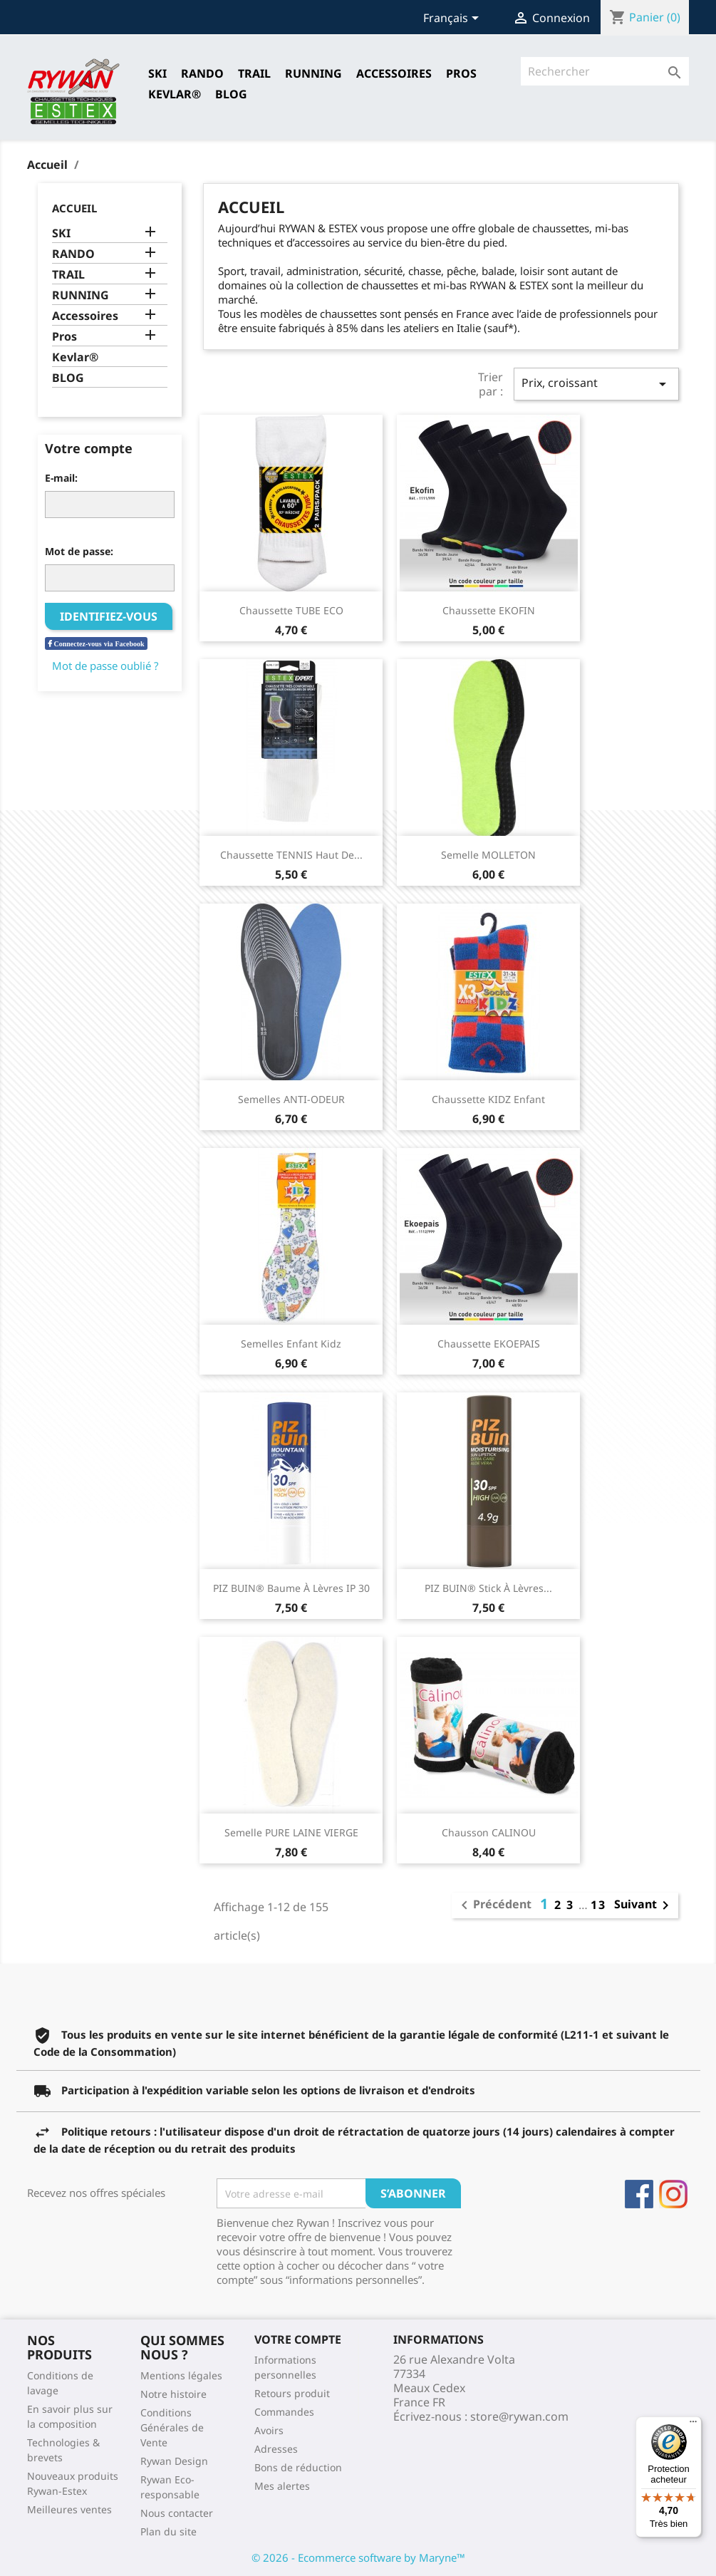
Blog (231, 94)
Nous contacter (176, 2513)
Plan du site (168, 2531)
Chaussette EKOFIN (488, 610)
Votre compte (297, 2339)
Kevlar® (174, 94)
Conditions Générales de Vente (172, 2427)
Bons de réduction (298, 2467)
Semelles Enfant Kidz (291, 1343)
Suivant (644, 1905)
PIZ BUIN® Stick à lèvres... (488, 1588)
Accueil (74, 208)
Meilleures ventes (69, 2509)
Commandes (284, 2412)
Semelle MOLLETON (488, 855)
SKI (157, 73)
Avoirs (269, 2430)
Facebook (639, 2194)
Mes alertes (282, 2486)
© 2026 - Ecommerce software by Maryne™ (358, 2557)
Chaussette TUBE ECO (291, 610)
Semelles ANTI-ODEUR (291, 1099)
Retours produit (292, 2393)
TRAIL (254, 73)
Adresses (276, 2449)
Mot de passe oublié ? (105, 665)
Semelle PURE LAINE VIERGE (291, 1832)
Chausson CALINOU (489, 1832)
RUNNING (313, 73)
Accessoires (394, 73)
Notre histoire (173, 2394)
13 (598, 1905)
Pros (461, 73)
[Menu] (693, 2424)
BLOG (68, 378)
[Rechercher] (605, 71)
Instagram (673, 2194)
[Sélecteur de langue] (453, 19)
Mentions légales (181, 2375)
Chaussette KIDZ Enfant (488, 1099)
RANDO (202, 73)
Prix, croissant (596, 384)
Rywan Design (174, 2461)
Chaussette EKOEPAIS (488, 1343)
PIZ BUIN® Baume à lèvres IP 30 (291, 1588)
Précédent (493, 1905)
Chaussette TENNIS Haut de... (291, 855)
